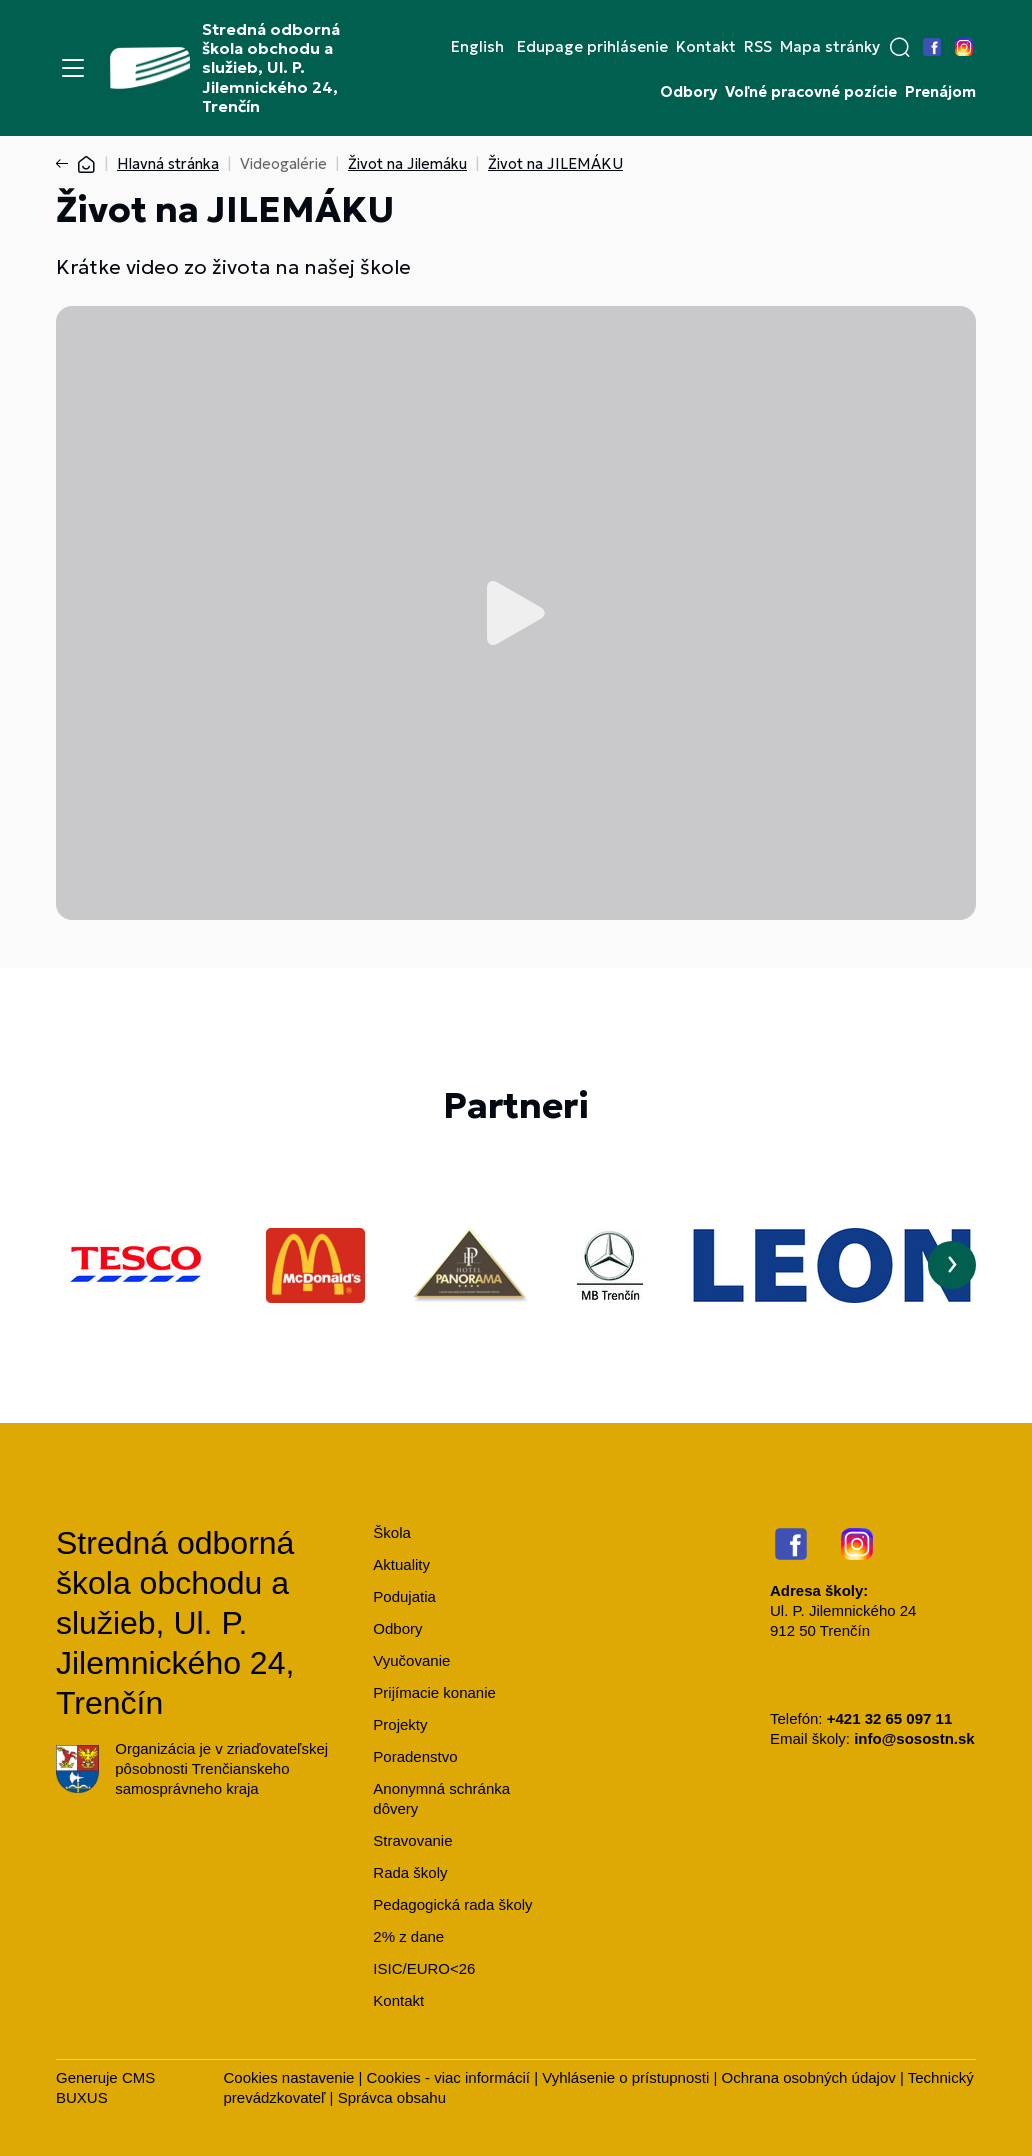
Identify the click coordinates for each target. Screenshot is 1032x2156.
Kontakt (706, 47)
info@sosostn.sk (914, 1738)
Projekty (400, 1724)
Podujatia (404, 1596)
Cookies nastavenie (288, 2077)
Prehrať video (516, 613)
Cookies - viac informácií (448, 2077)
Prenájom (940, 92)
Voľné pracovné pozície (811, 92)
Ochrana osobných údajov (809, 2077)
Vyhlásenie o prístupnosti (625, 2077)
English (477, 47)
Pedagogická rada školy (452, 1904)
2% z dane (408, 1936)
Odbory (688, 92)
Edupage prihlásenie (592, 47)
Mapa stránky (830, 47)
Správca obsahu (392, 2097)
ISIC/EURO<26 (424, 1968)
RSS (758, 47)
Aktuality (401, 1564)
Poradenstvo (415, 1756)
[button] (900, 47)
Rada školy (410, 1872)
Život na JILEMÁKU (555, 163)
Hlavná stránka (168, 163)
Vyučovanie (411, 1660)
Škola (392, 1532)
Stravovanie (412, 1840)
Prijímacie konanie (434, 1692)
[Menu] (73, 68)
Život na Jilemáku (407, 163)
